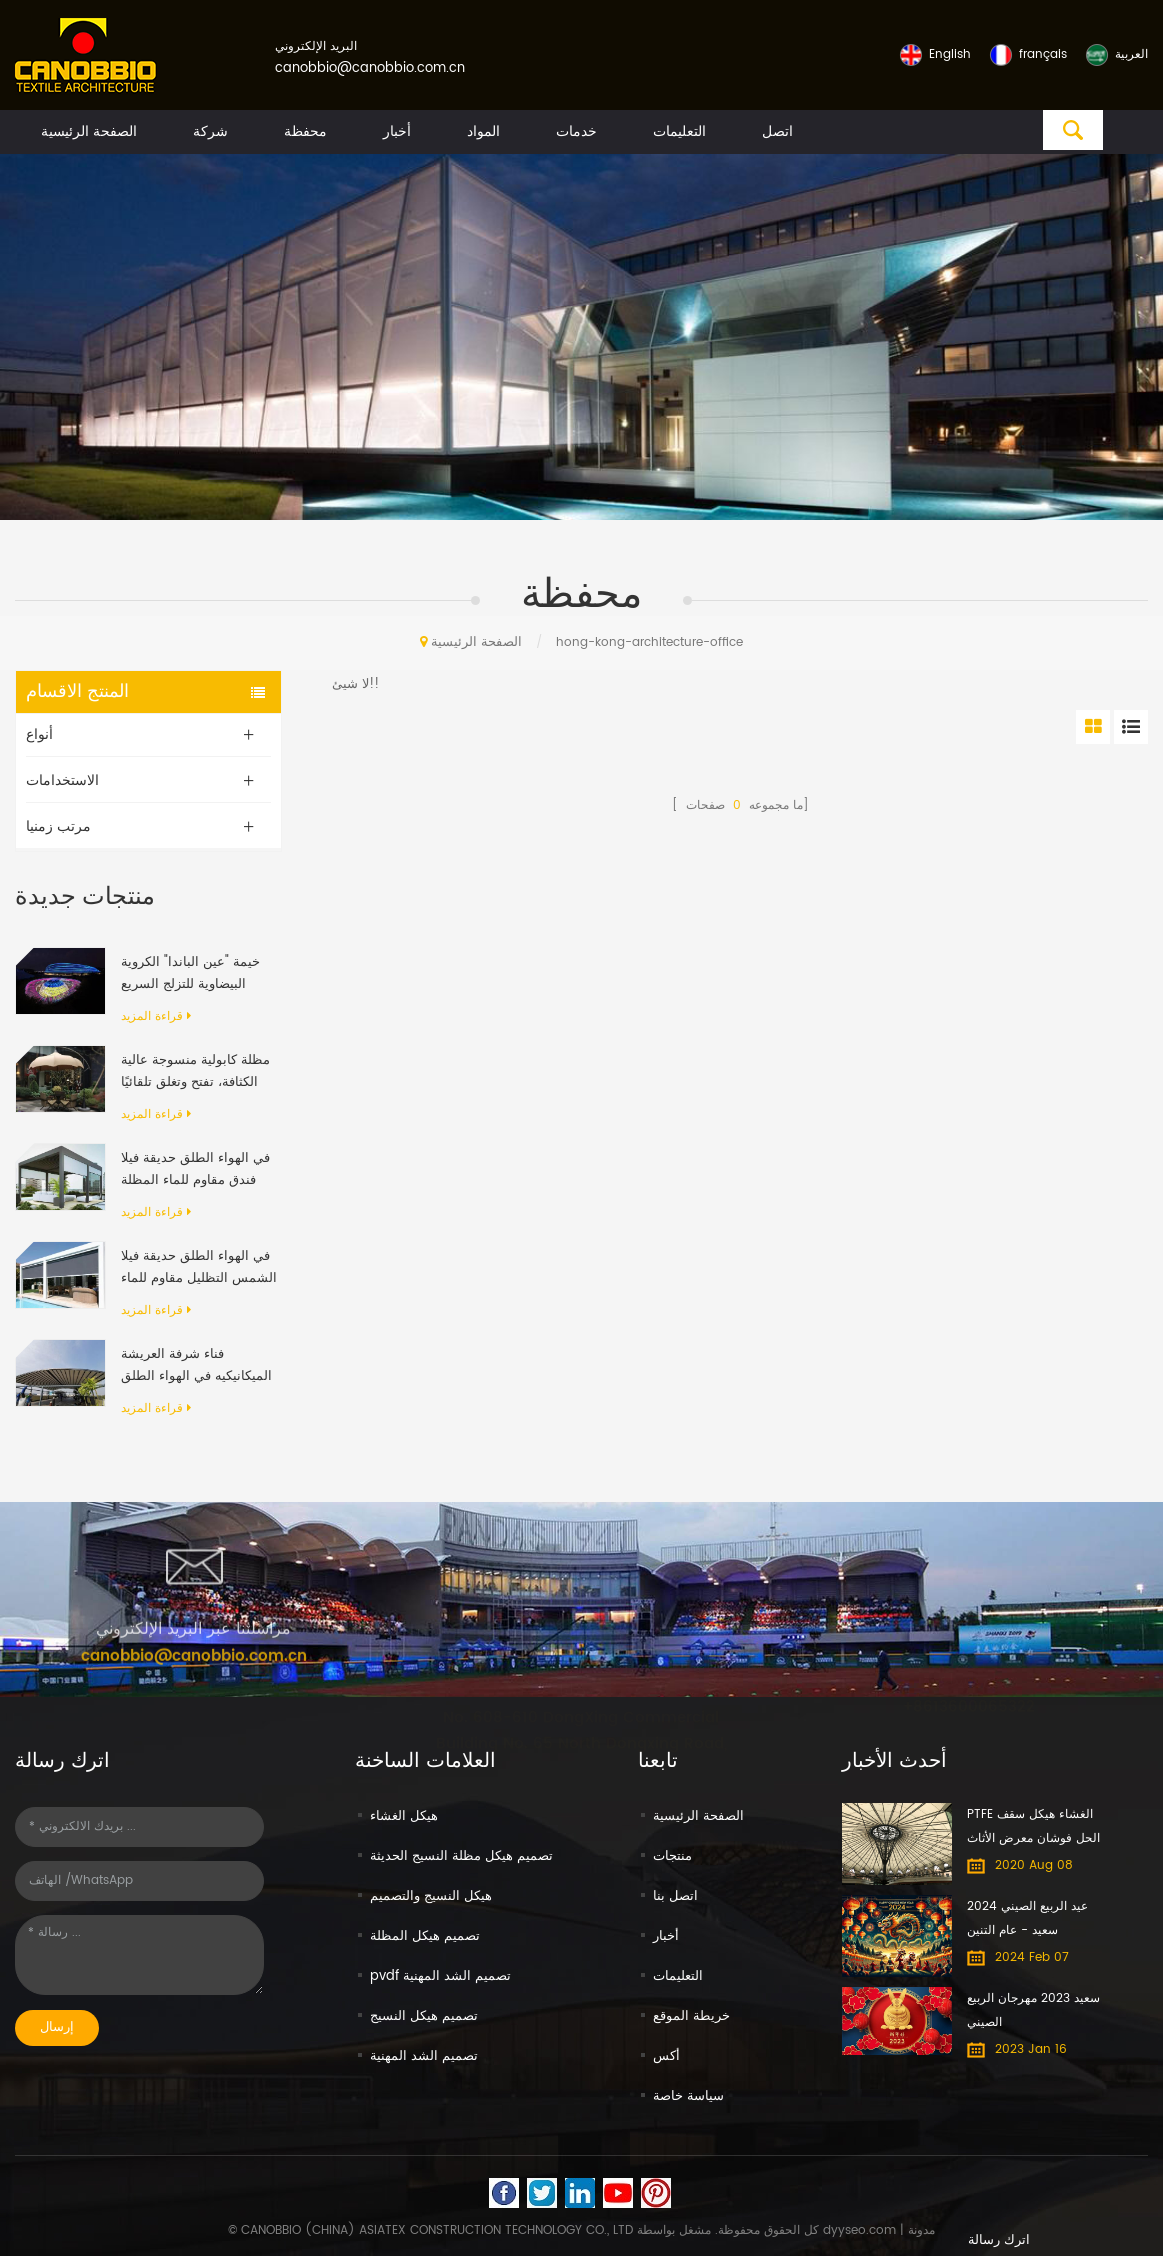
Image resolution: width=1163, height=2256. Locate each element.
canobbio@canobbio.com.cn (370, 68)
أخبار (397, 131)
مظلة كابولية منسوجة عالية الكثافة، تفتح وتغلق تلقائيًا (195, 1071)
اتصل (777, 131)
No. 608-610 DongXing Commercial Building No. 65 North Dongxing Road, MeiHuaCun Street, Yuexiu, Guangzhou (581, 1715)
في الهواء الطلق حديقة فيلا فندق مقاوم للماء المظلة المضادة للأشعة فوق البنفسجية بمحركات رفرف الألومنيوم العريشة (195, 1170)
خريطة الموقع (691, 2016)
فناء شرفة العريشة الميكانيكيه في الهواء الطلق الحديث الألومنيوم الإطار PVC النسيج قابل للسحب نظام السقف (196, 1366)
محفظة (305, 131)
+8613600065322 (969, 1682)
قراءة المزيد (156, 1016)
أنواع (39, 734)
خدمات (576, 131)
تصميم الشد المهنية (424, 2056)
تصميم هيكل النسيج (424, 2016)
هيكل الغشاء (404, 1816)
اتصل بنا (675, 1896)
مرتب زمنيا (58, 826)
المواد (483, 131)
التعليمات (679, 131)
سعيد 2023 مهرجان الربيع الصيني (1033, 2010)
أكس (666, 2056)
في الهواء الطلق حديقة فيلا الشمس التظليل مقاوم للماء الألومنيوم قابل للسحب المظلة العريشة (199, 1268)
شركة (210, 131)
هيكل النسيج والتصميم (431, 1896)
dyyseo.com (859, 2230)
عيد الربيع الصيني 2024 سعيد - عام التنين (1027, 1918)
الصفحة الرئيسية (89, 131)
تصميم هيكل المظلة (425, 1936)
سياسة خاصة (688, 2096)
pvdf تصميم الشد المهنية (440, 1976)
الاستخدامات (62, 780)
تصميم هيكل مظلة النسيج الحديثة (461, 1856)
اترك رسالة (999, 2240)
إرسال (57, 2027)
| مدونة (915, 2230)
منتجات (672, 1856)
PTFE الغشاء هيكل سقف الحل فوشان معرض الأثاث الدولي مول (1033, 1828)
